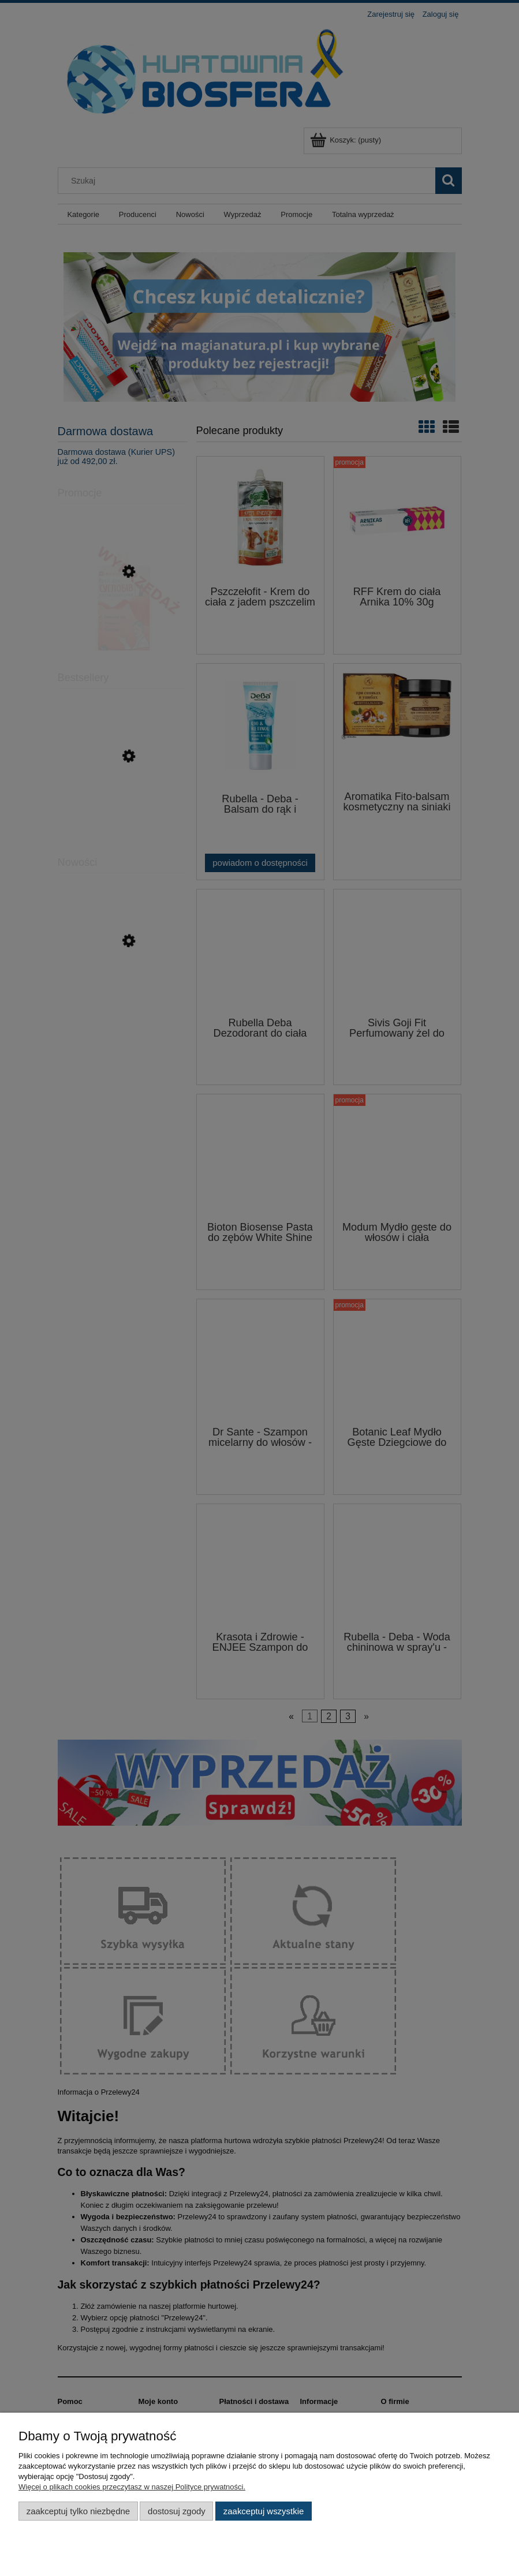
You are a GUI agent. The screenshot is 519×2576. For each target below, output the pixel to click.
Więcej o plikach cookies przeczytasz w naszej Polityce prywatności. (131, 2486)
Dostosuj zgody (177, 2511)
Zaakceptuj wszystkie (263, 2511)
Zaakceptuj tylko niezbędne (78, 2511)
